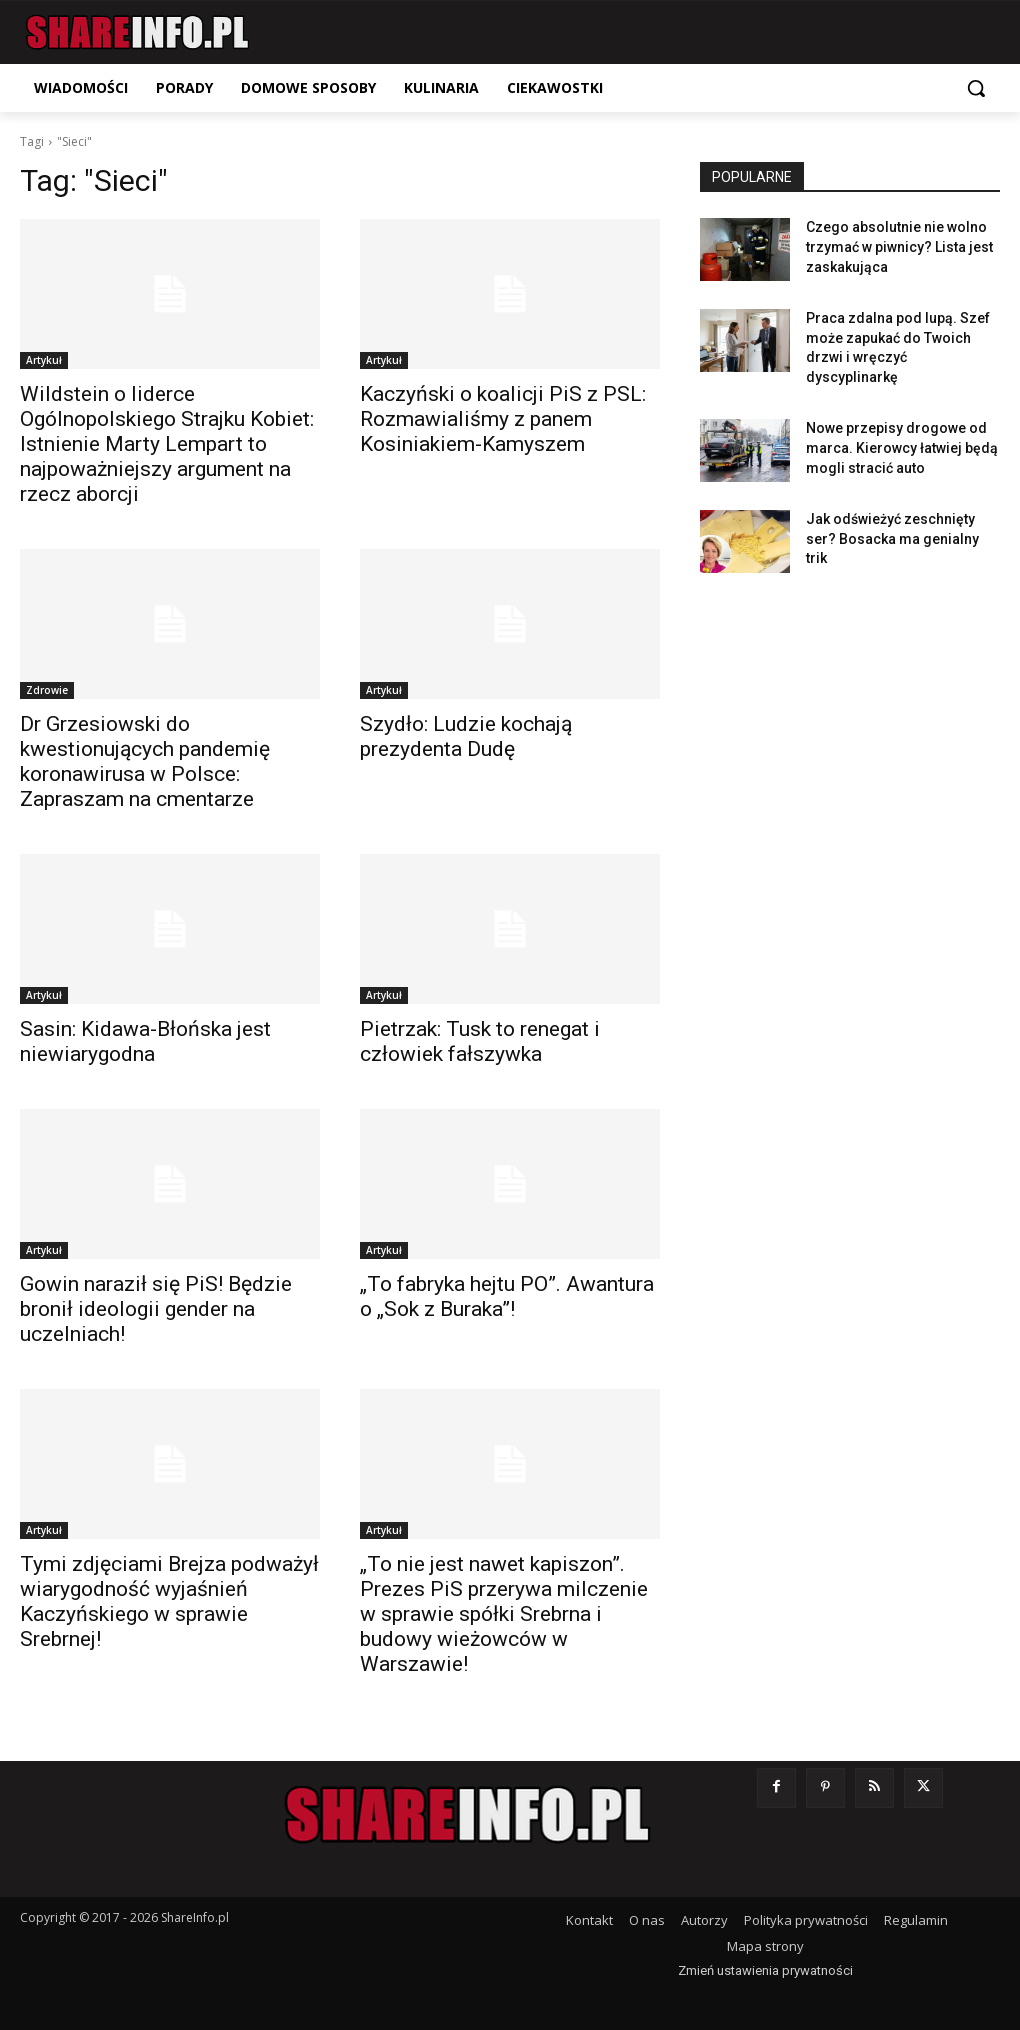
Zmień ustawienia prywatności (765, 1970)
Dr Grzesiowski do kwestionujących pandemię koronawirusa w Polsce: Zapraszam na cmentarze (145, 761)
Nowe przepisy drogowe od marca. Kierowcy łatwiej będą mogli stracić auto (902, 447)
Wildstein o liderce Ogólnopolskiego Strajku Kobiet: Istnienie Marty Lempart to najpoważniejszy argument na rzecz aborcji (167, 444)
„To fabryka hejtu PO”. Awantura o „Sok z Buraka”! (507, 1296)
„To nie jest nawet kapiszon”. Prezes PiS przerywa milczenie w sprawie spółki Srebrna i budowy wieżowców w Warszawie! (504, 1614)
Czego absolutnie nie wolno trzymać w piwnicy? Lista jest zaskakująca (899, 246)
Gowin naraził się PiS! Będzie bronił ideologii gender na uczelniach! (156, 1309)
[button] (976, 88)
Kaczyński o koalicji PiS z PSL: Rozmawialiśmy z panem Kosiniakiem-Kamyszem (503, 419)
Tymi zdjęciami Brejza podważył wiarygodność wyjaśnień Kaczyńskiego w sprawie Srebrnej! (169, 1601)
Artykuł (44, 360)
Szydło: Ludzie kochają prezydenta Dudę (466, 736)
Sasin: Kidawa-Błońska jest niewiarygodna (145, 1041)
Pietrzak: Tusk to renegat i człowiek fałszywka (480, 1041)
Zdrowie (47, 690)
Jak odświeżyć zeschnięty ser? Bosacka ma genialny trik (892, 538)
